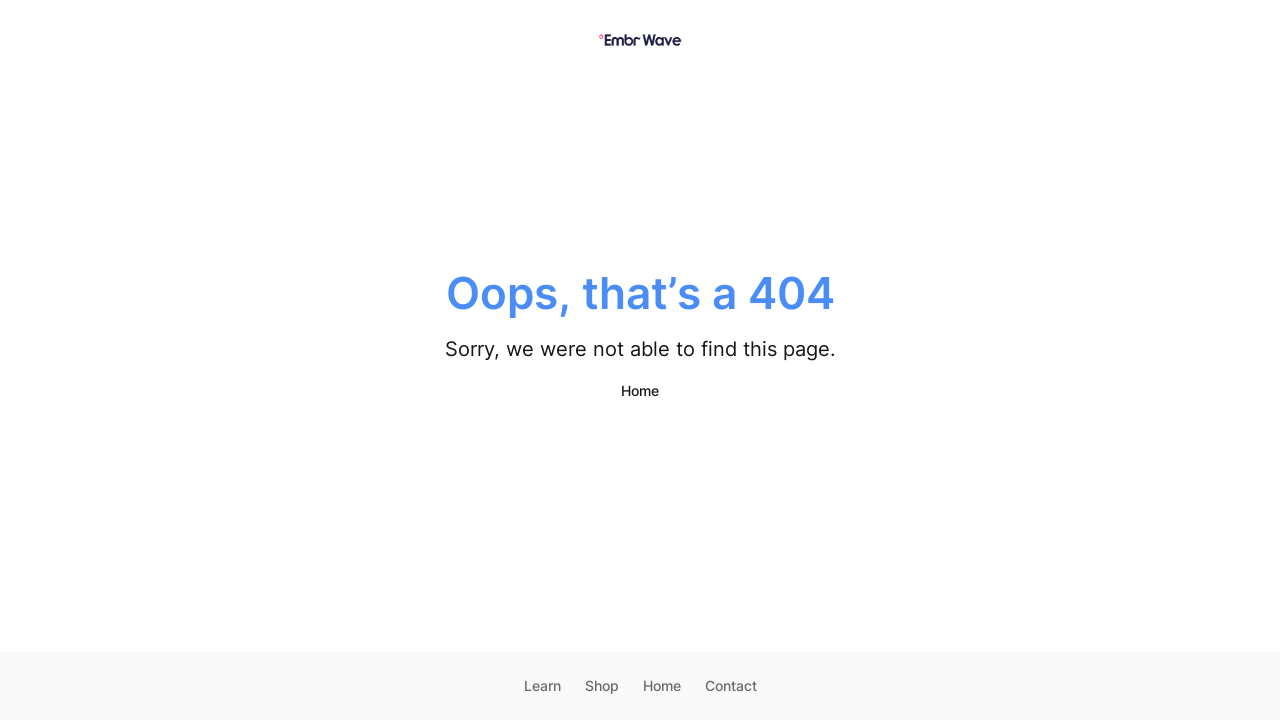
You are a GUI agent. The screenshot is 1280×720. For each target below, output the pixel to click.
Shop (602, 685)
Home (640, 390)
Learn (542, 685)
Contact (731, 685)
